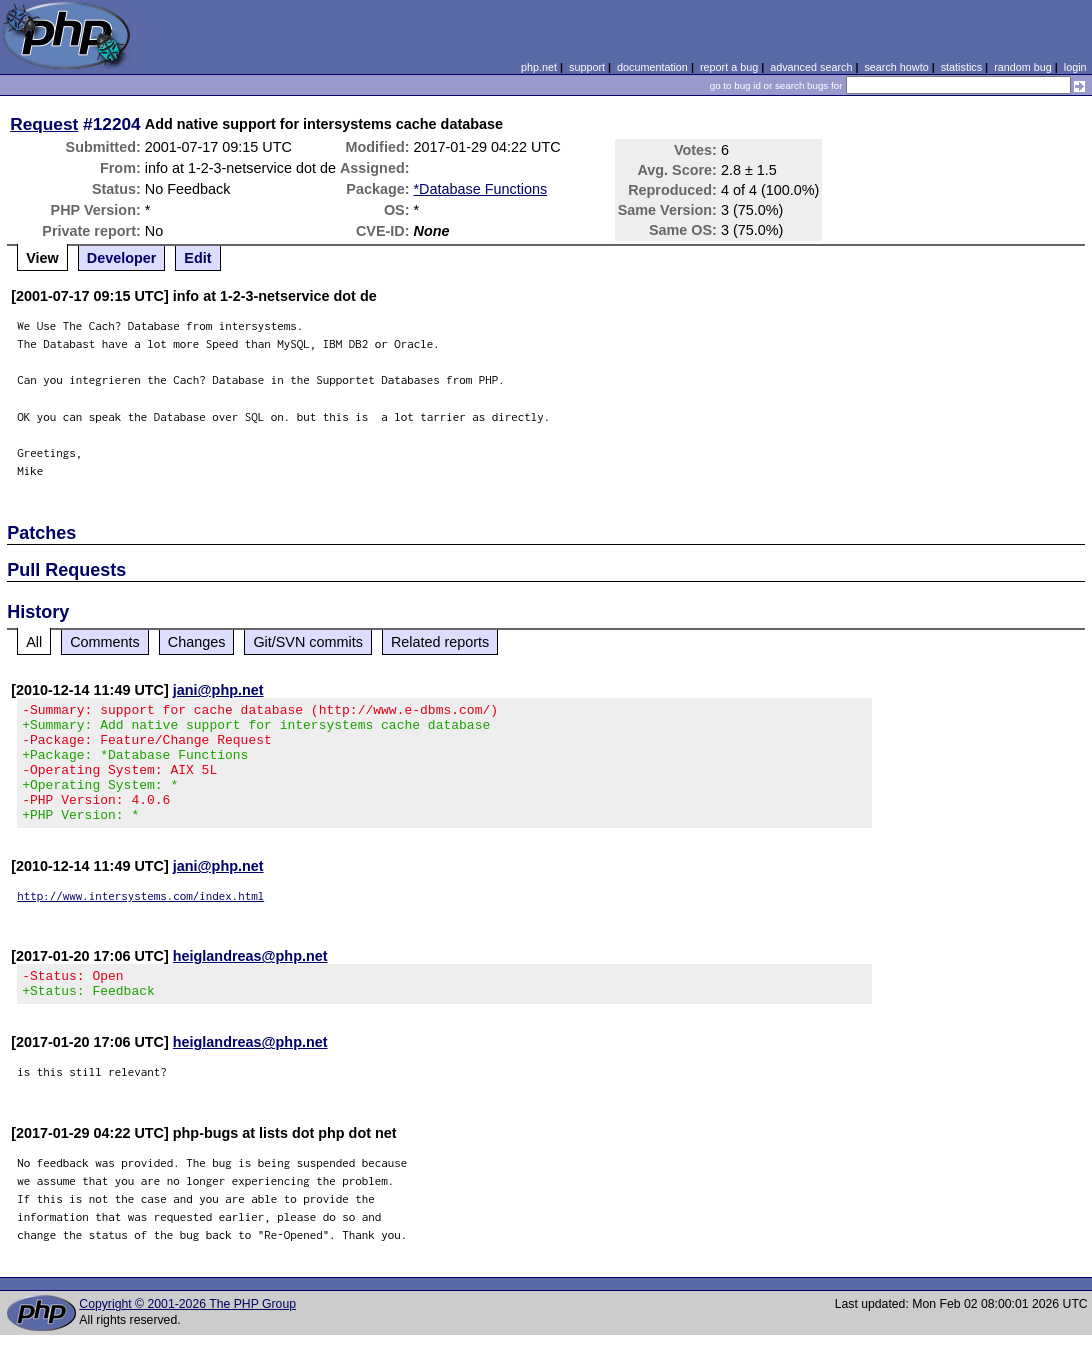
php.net (539, 67)
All (34, 642)
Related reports (440, 642)
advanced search (811, 67)
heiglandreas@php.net (250, 980)
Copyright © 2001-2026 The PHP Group (187, 1334)
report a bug (729, 67)
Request (44, 124)
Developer (122, 258)
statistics (961, 67)
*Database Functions (481, 189)
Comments (105, 642)
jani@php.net (218, 690)
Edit (197, 258)
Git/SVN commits (308, 642)
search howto (896, 67)
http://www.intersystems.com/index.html (140, 919)
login (1075, 67)
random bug (1023, 67)
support (587, 67)
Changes (197, 642)
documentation (652, 67)
